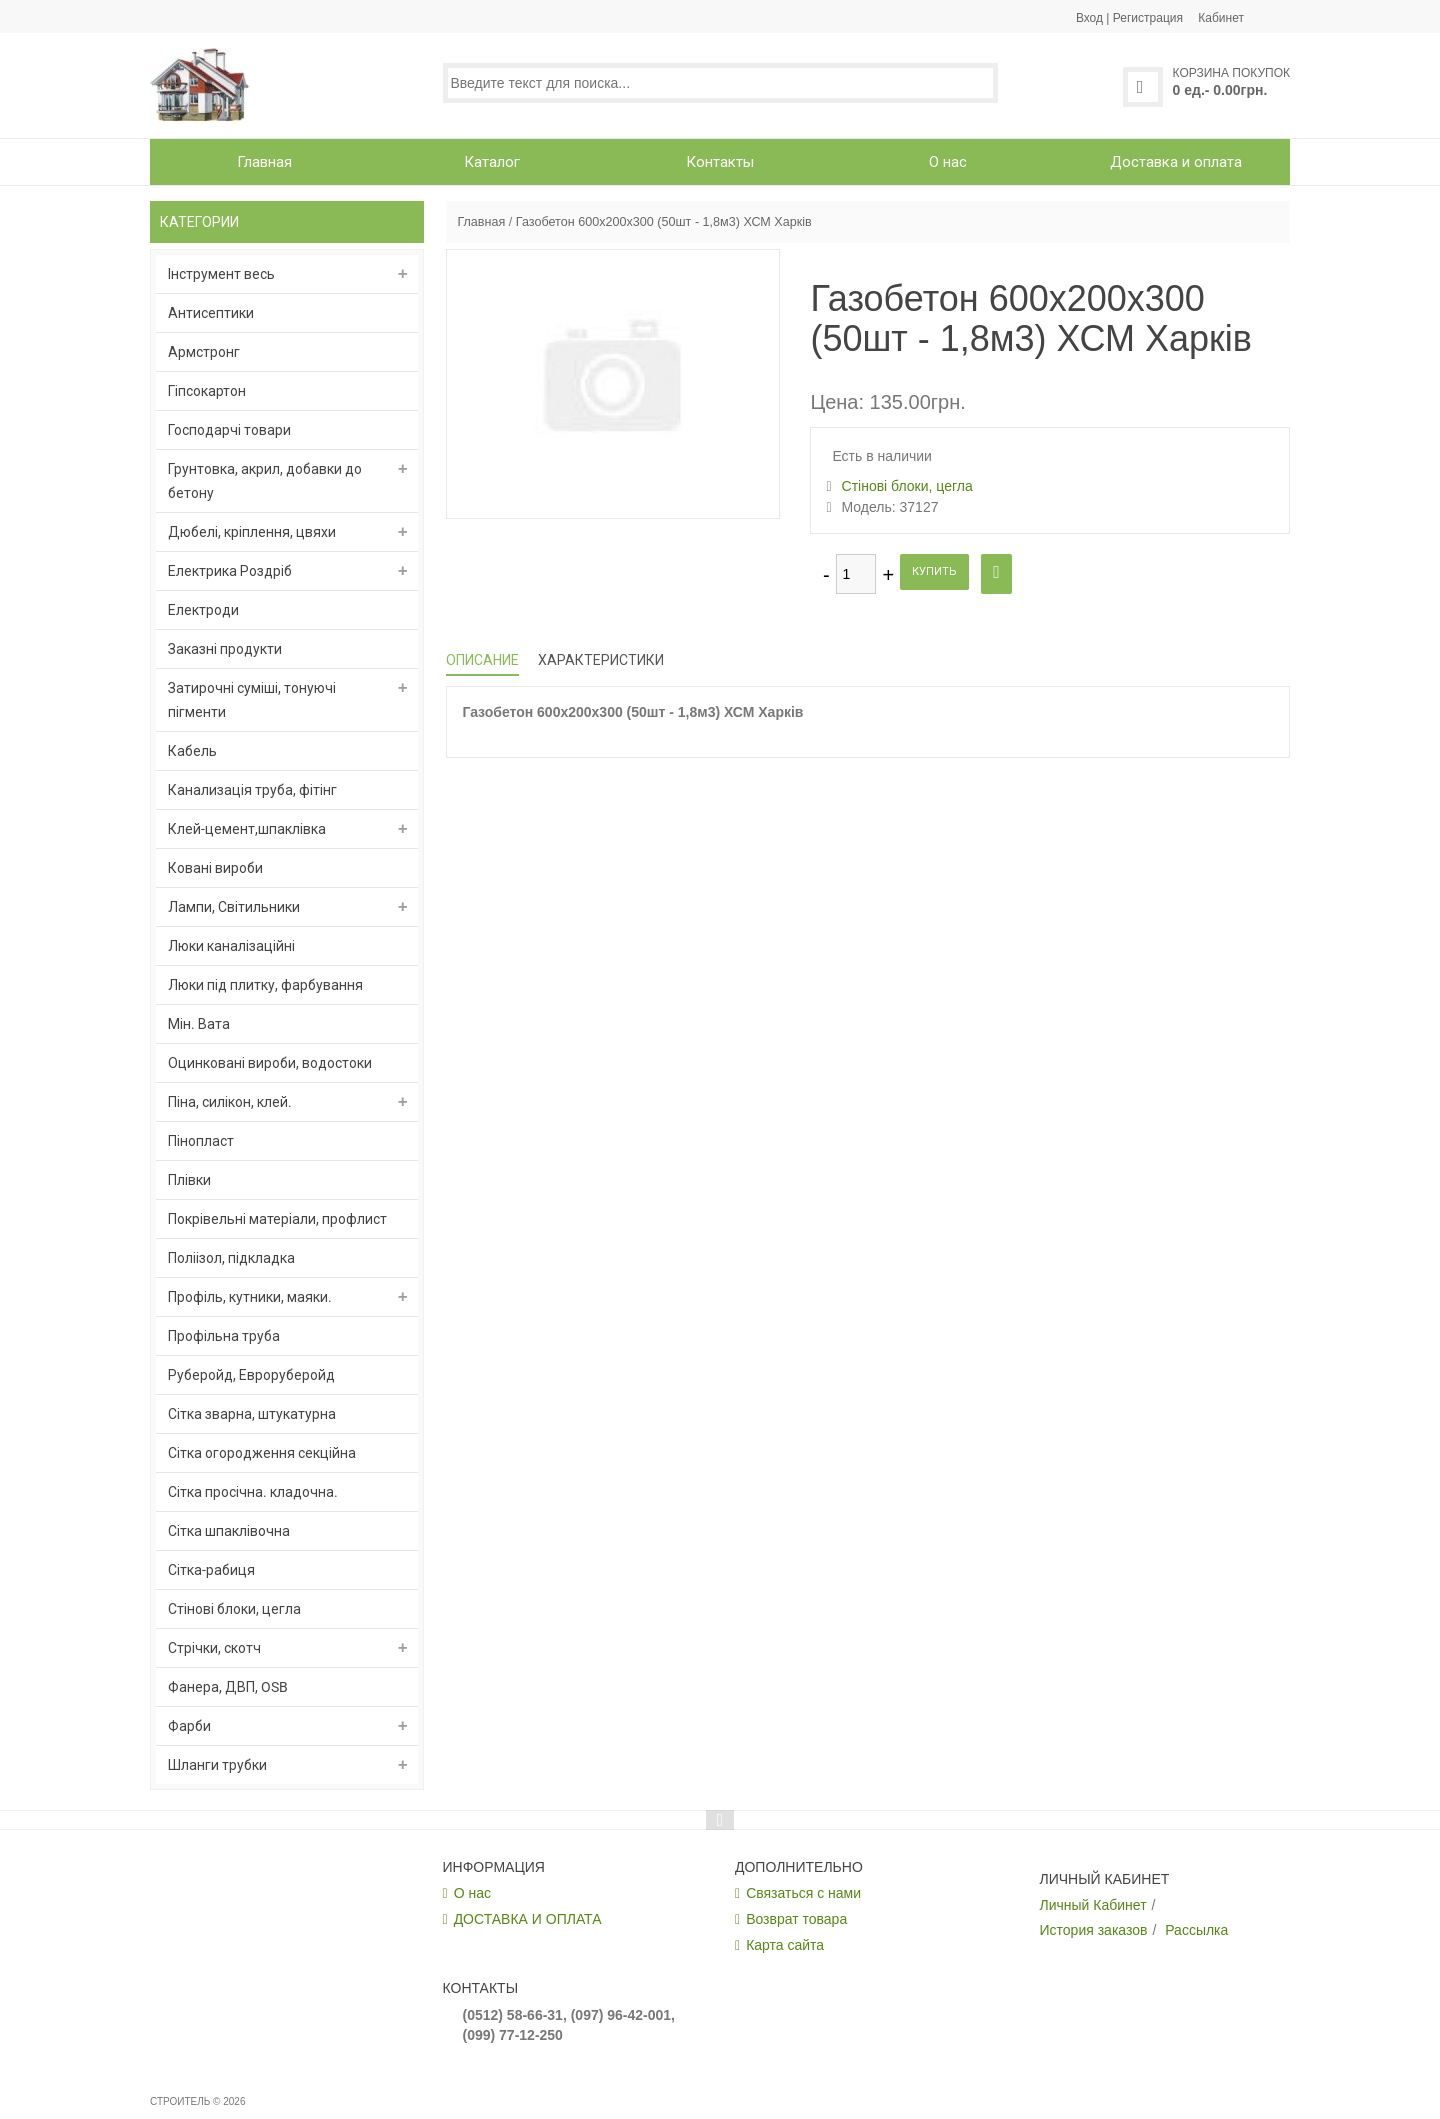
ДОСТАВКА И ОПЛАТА (528, 1919)
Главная (481, 222)
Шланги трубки (217, 1765)
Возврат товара (796, 1919)
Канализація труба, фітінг (252, 790)
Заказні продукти (225, 649)
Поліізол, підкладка (231, 1258)
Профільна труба (224, 1336)
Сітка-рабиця (211, 1570)
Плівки (189, 1180)
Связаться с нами (803, 1893)
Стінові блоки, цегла (234, 1609)
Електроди (203, 610)
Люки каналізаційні (231, 946)
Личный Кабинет (1093, 1905)
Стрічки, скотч (214, 1648)
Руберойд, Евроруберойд (251, 1375)
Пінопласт (201, 1141)
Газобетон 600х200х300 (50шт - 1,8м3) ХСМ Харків (664, 222)
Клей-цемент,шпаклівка (247, 829)
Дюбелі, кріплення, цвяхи (252, 532)
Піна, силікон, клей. (230, 1102)
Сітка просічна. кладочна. (253, 1492)
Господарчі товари (229, 430)
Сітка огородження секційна (262, 1453)
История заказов (1094, 1930)
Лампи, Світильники (234, 907)
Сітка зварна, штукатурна (252, 1414)
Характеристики (601, 660)
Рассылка (1196, 1930)
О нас (472, 1893)
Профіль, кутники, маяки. (250, 1297)
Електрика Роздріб (230, 571)
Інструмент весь (221, 274)
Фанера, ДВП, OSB (228, 1687)
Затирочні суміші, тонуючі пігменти (252, 700)
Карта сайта (785, 1945)
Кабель (192, 751)
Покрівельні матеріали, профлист (277, 1219)
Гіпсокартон (207, 391)
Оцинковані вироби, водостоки (270, 1063)
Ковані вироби (215, 868)
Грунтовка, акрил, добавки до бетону (265, 481)
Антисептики (211, 313)
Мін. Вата (199, 1024)
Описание (482, 660)
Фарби (189, 1726)
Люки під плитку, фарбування (265, 985)
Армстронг (204, 352)
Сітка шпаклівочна (229, 1531)
